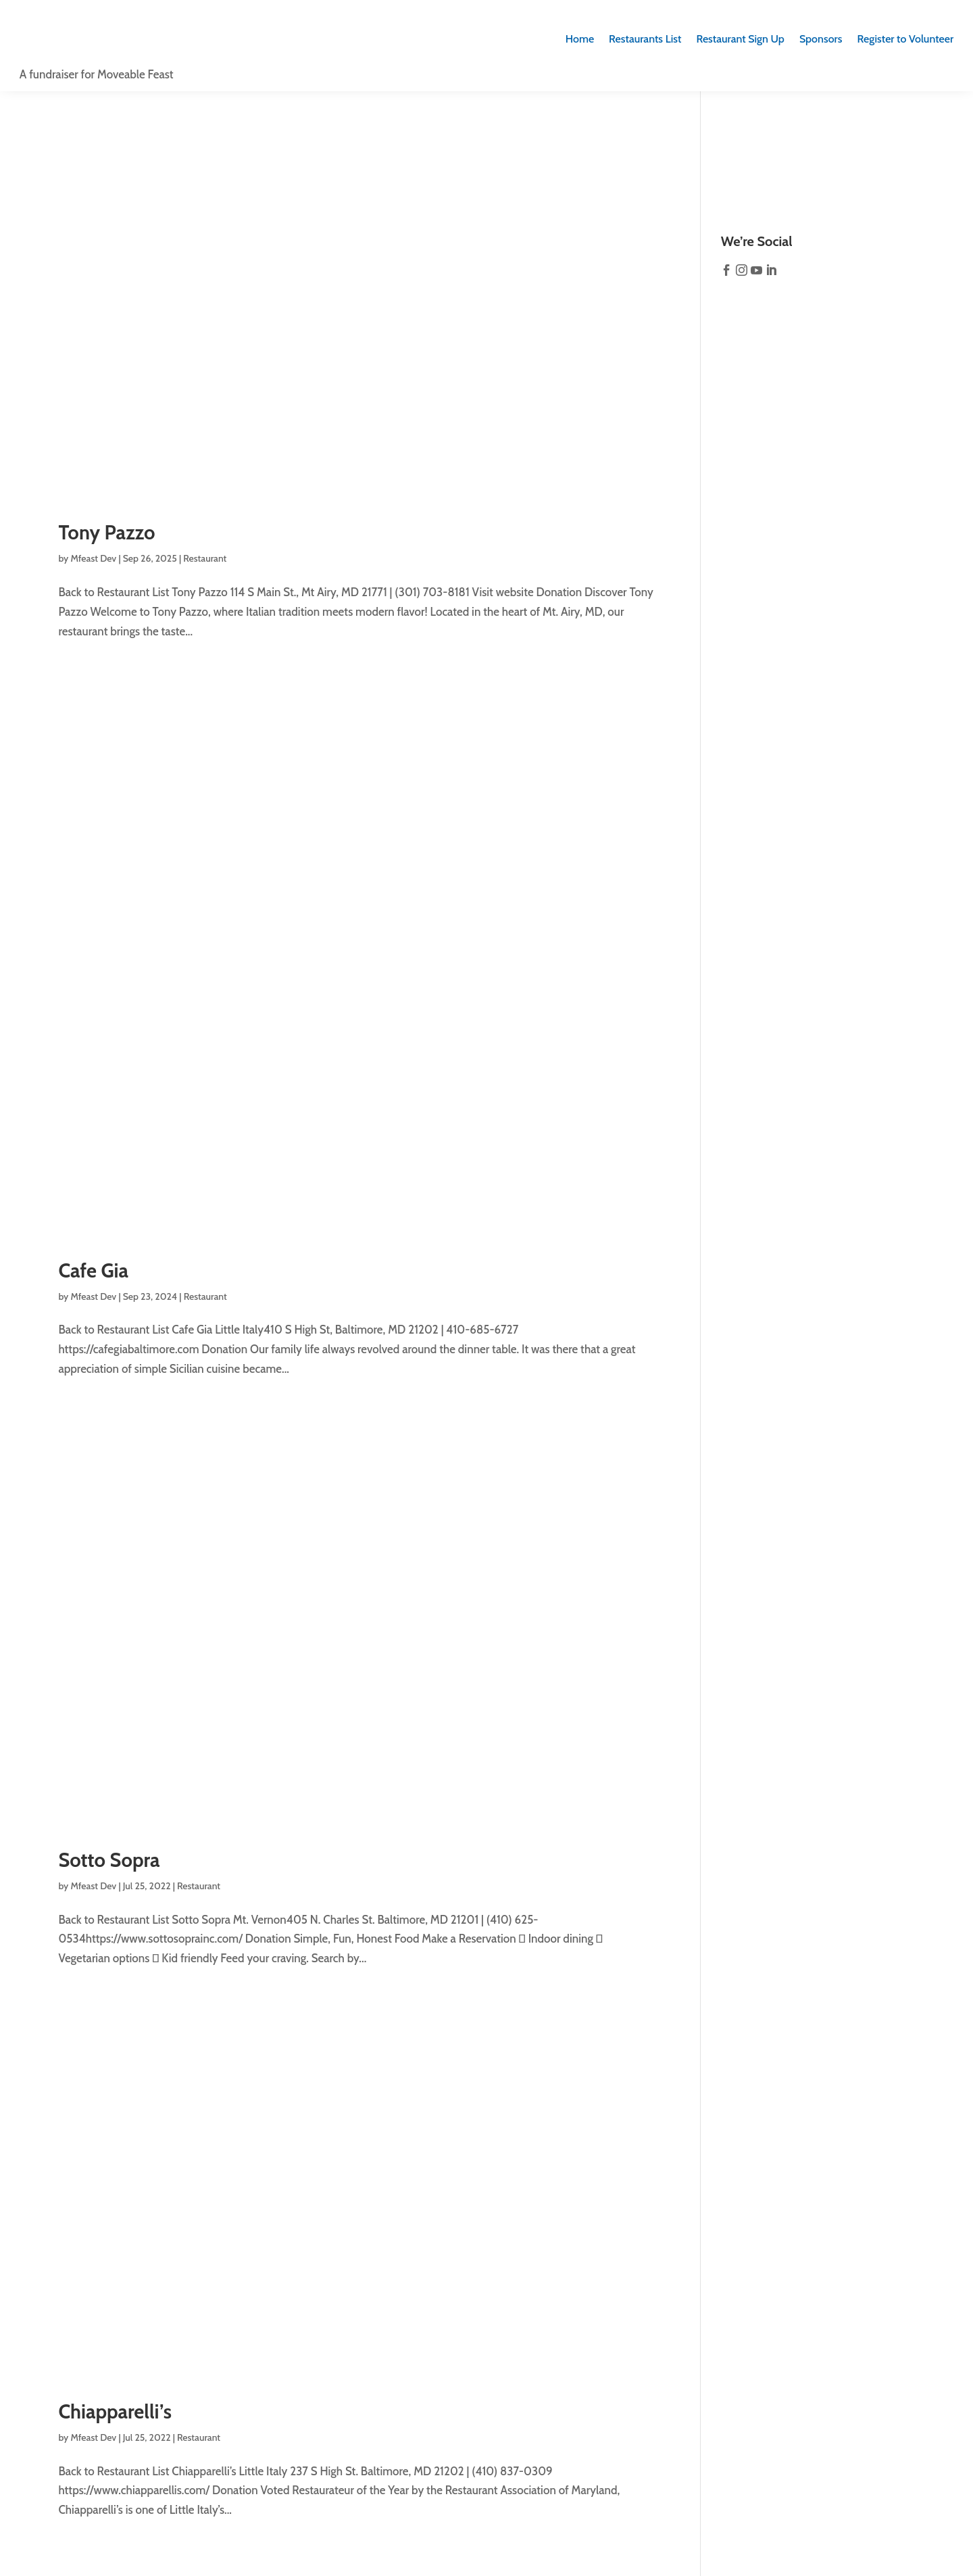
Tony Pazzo (106, 532)
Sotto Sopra (108, 1860)
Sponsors (821, 38)
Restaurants (645, 38)
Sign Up (740, 38)
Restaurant (204, 558)
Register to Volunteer (905, 38)
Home (580, 38)
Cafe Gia (93, 1270)
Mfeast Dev (94, 558)
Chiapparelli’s (115, 2411)
